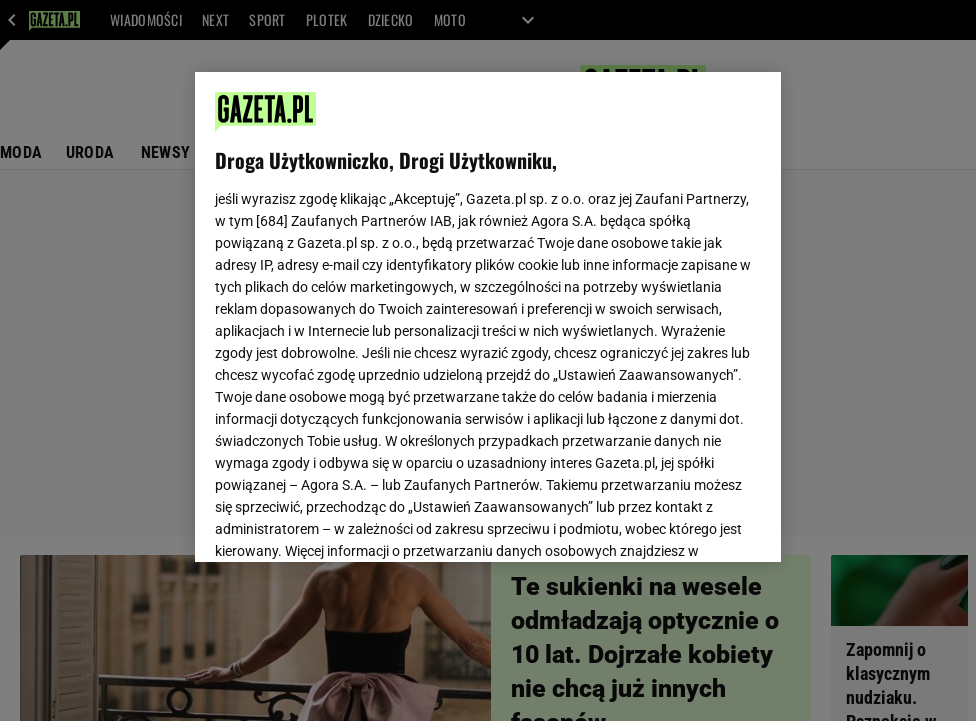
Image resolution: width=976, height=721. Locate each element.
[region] (488, 317)
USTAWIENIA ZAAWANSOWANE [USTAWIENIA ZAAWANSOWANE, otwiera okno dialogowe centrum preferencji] (346, 522)
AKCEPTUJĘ (693, 523)
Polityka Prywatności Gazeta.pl (392, 308)
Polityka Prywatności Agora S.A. (601, 308)
